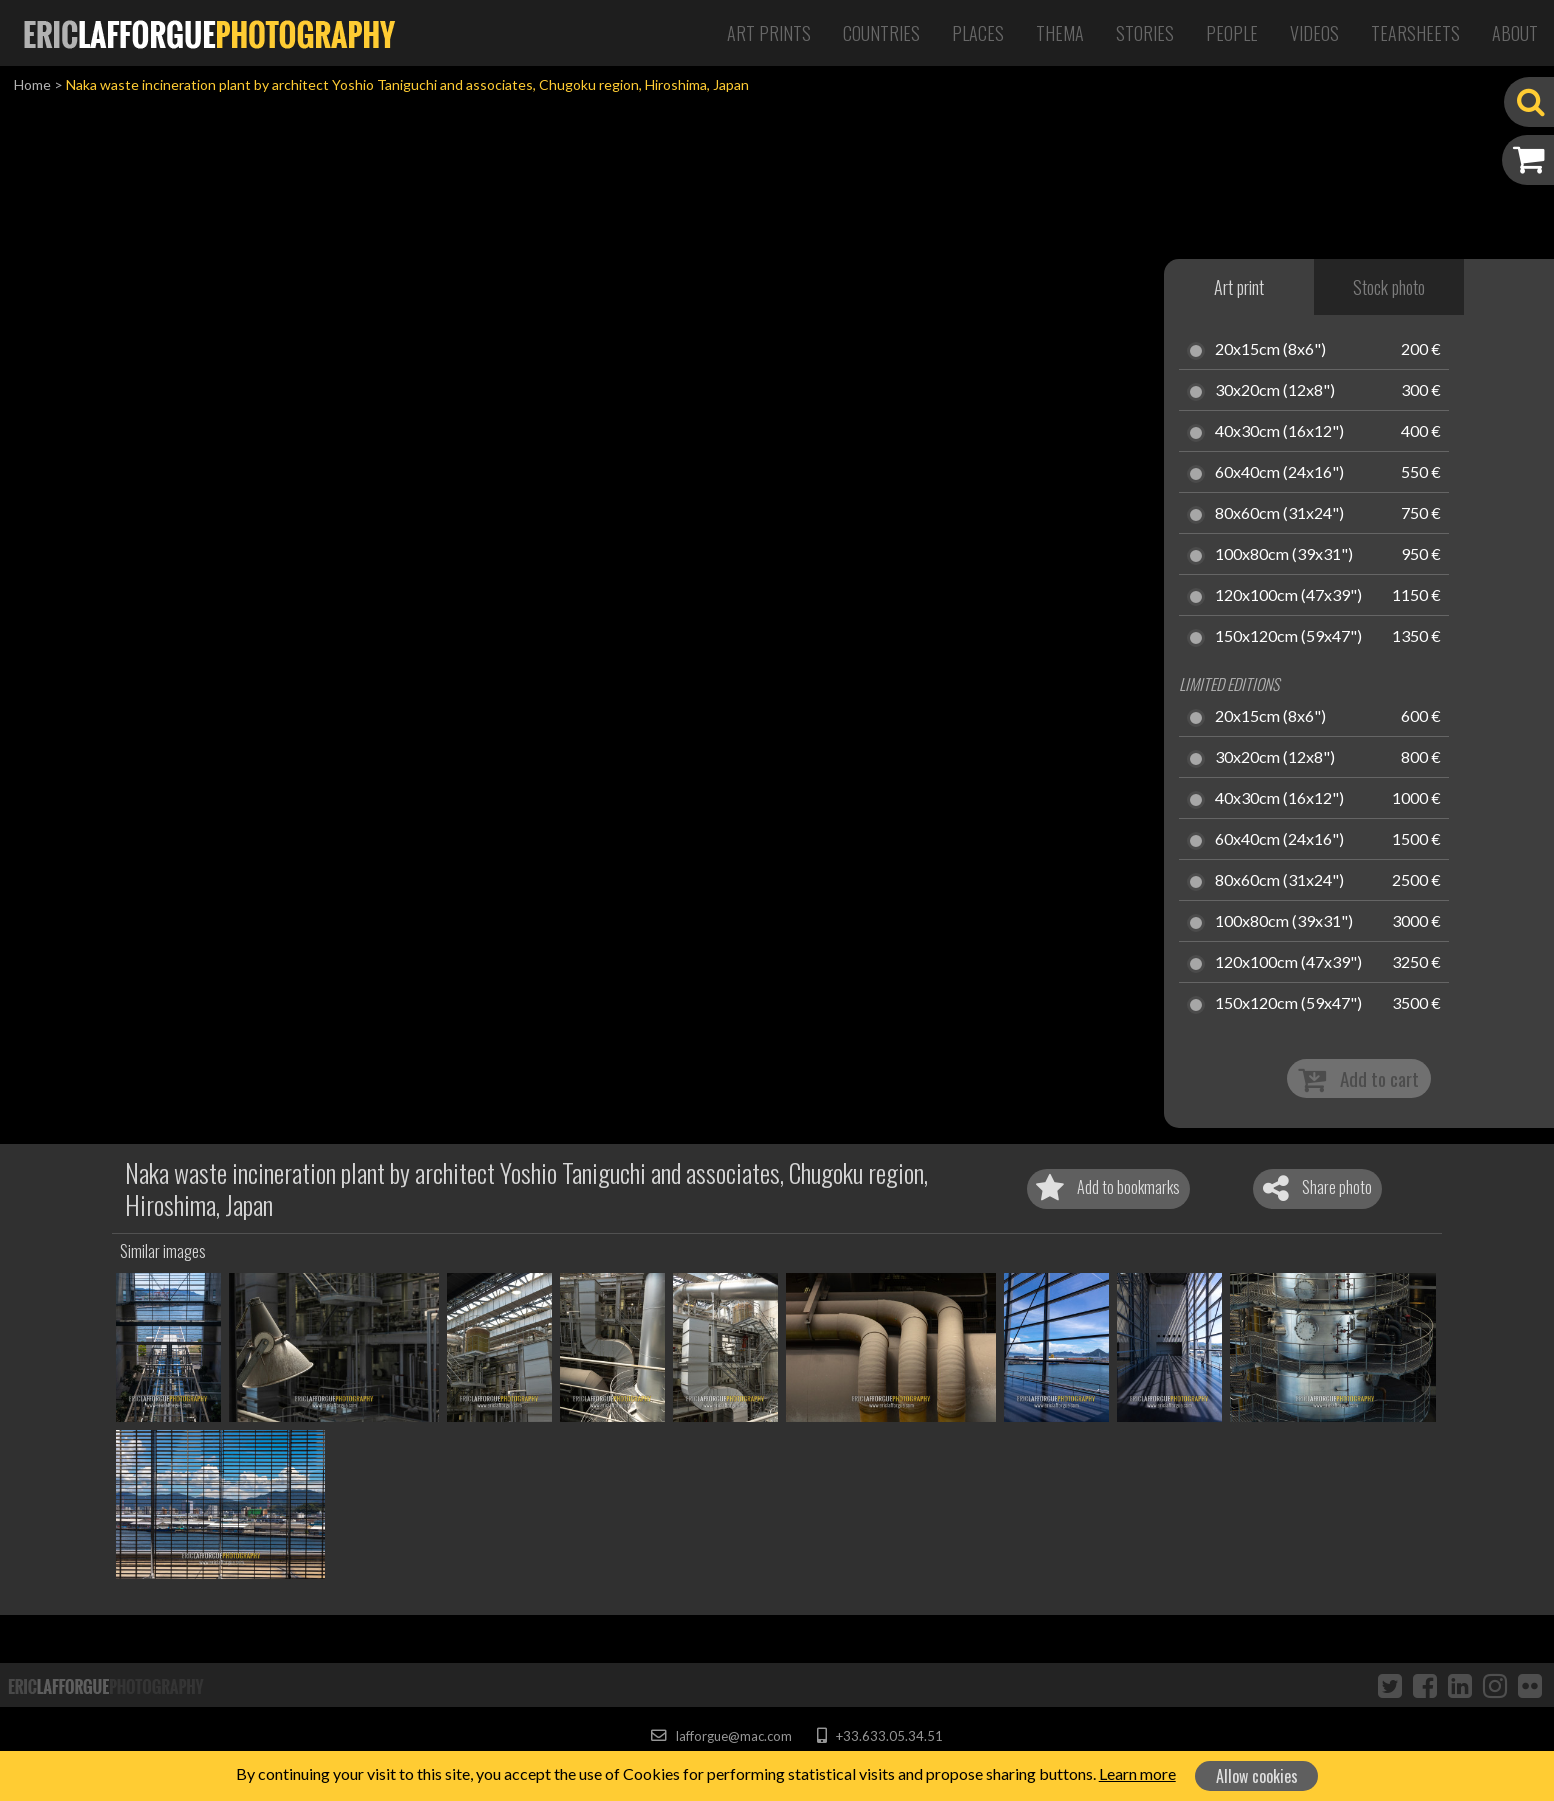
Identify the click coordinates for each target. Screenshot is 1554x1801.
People (1232, 33)
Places (978, 33)
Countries (881, 33)
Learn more (1137, 1773)
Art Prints (769, 33)
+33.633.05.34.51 (879, 1736)
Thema (1060, 33)
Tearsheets (1415, 33)
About (1515, 33)
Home (32, 84)
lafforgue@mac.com (721, 1736)
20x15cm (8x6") (1270, 350)
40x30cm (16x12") (1279, 432)
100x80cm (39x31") (1284, 555)
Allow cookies (1257, 1776)
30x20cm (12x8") (1275, 391)
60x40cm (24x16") (1279, 473)
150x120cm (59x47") (1288, 637)
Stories (1145, 33)
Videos (1314, 33)
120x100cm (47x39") (1288, 596)
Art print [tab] (1239, 287)
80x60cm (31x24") (1279, 514)
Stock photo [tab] (1389, 287)
